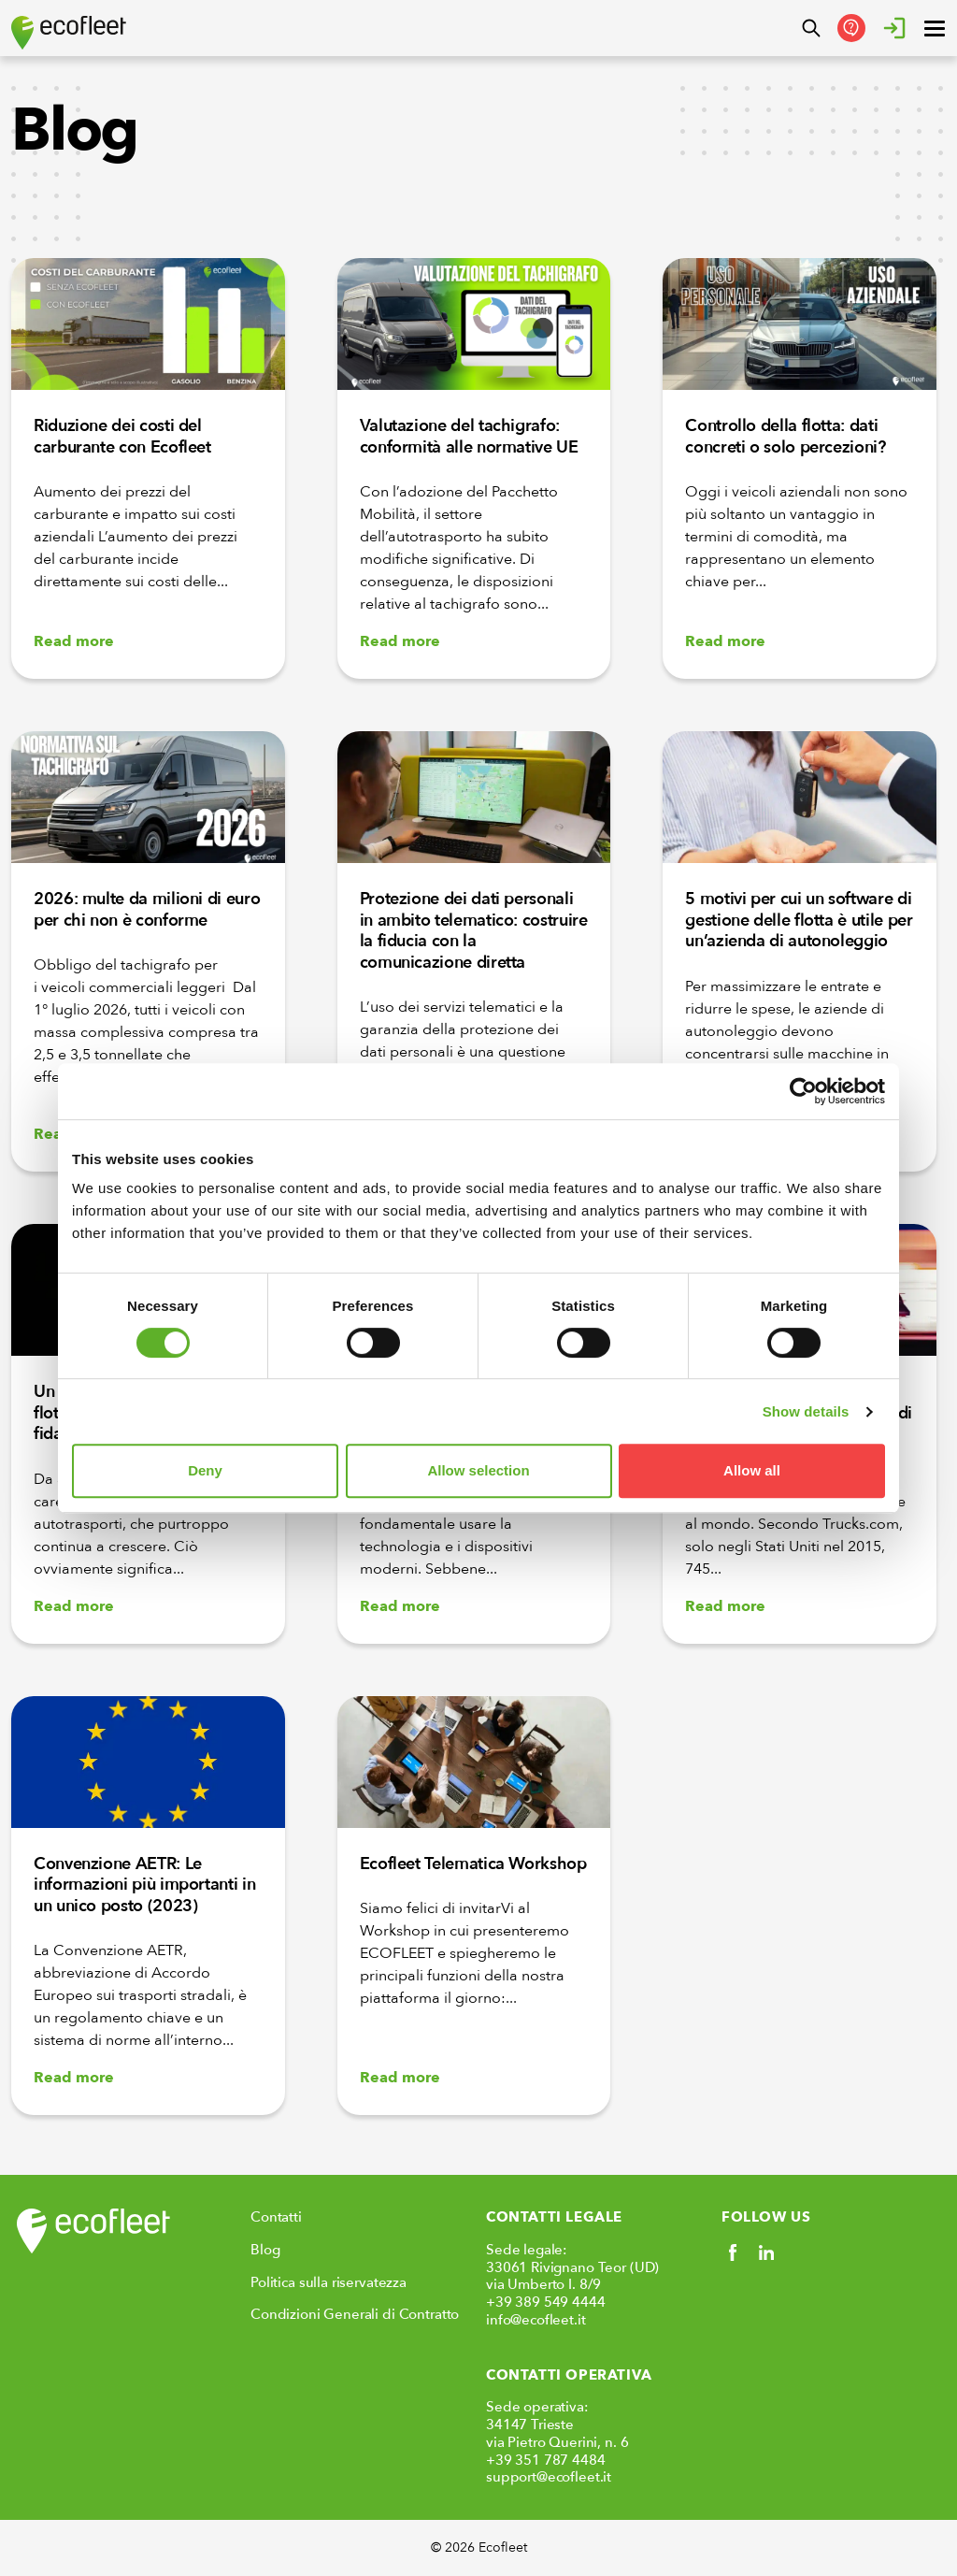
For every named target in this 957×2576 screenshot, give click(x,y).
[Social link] (732, 2252)
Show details (806, 1411)
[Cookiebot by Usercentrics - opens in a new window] (803, 1091)
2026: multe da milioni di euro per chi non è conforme (147, 909)
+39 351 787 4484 (546, 2460)
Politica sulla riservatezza (328, 2282)
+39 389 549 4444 (546, 2302)
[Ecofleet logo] (68, 33)
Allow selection (478, 1470)
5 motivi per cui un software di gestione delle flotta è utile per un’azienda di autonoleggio (798, 920)
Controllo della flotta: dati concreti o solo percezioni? (785, 436)
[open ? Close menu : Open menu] (934, 28)
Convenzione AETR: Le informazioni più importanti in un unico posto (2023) (144, 1885)
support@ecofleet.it (548, 2477)
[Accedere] (894, 28)
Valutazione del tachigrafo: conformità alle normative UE (469, 436)
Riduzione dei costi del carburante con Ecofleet (122, 436)
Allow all (751, 1470)
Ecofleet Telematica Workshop (473, 1864)
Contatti (276, 2217)
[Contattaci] (851, 28)
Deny (205, 1470)
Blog (264, 2249)
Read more (74, 641)
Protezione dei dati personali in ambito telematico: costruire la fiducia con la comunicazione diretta (474, 930)
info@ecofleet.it (536, 2319)
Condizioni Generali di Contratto (354, 2314)
